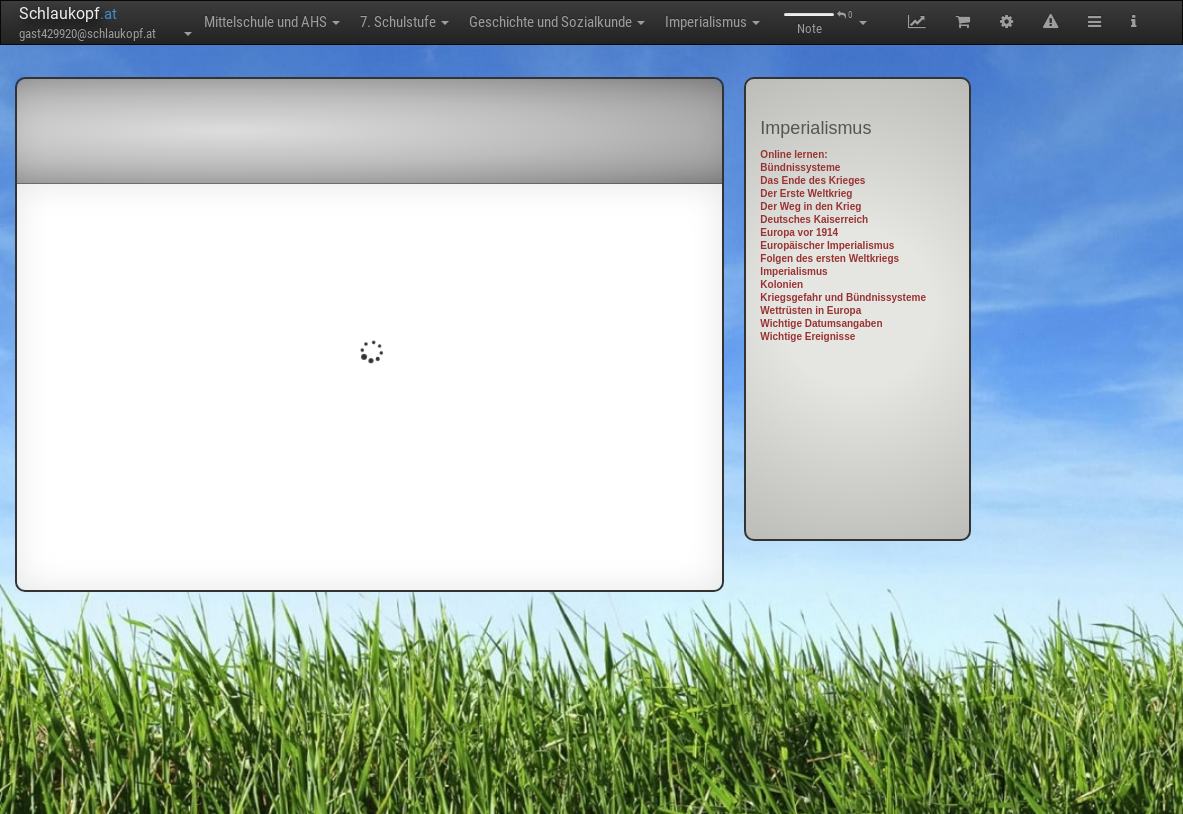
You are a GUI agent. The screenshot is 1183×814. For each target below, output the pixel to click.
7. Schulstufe (404, 22)
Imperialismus (712, 22)
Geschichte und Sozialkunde (557, 22)
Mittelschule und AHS (272, 22)
